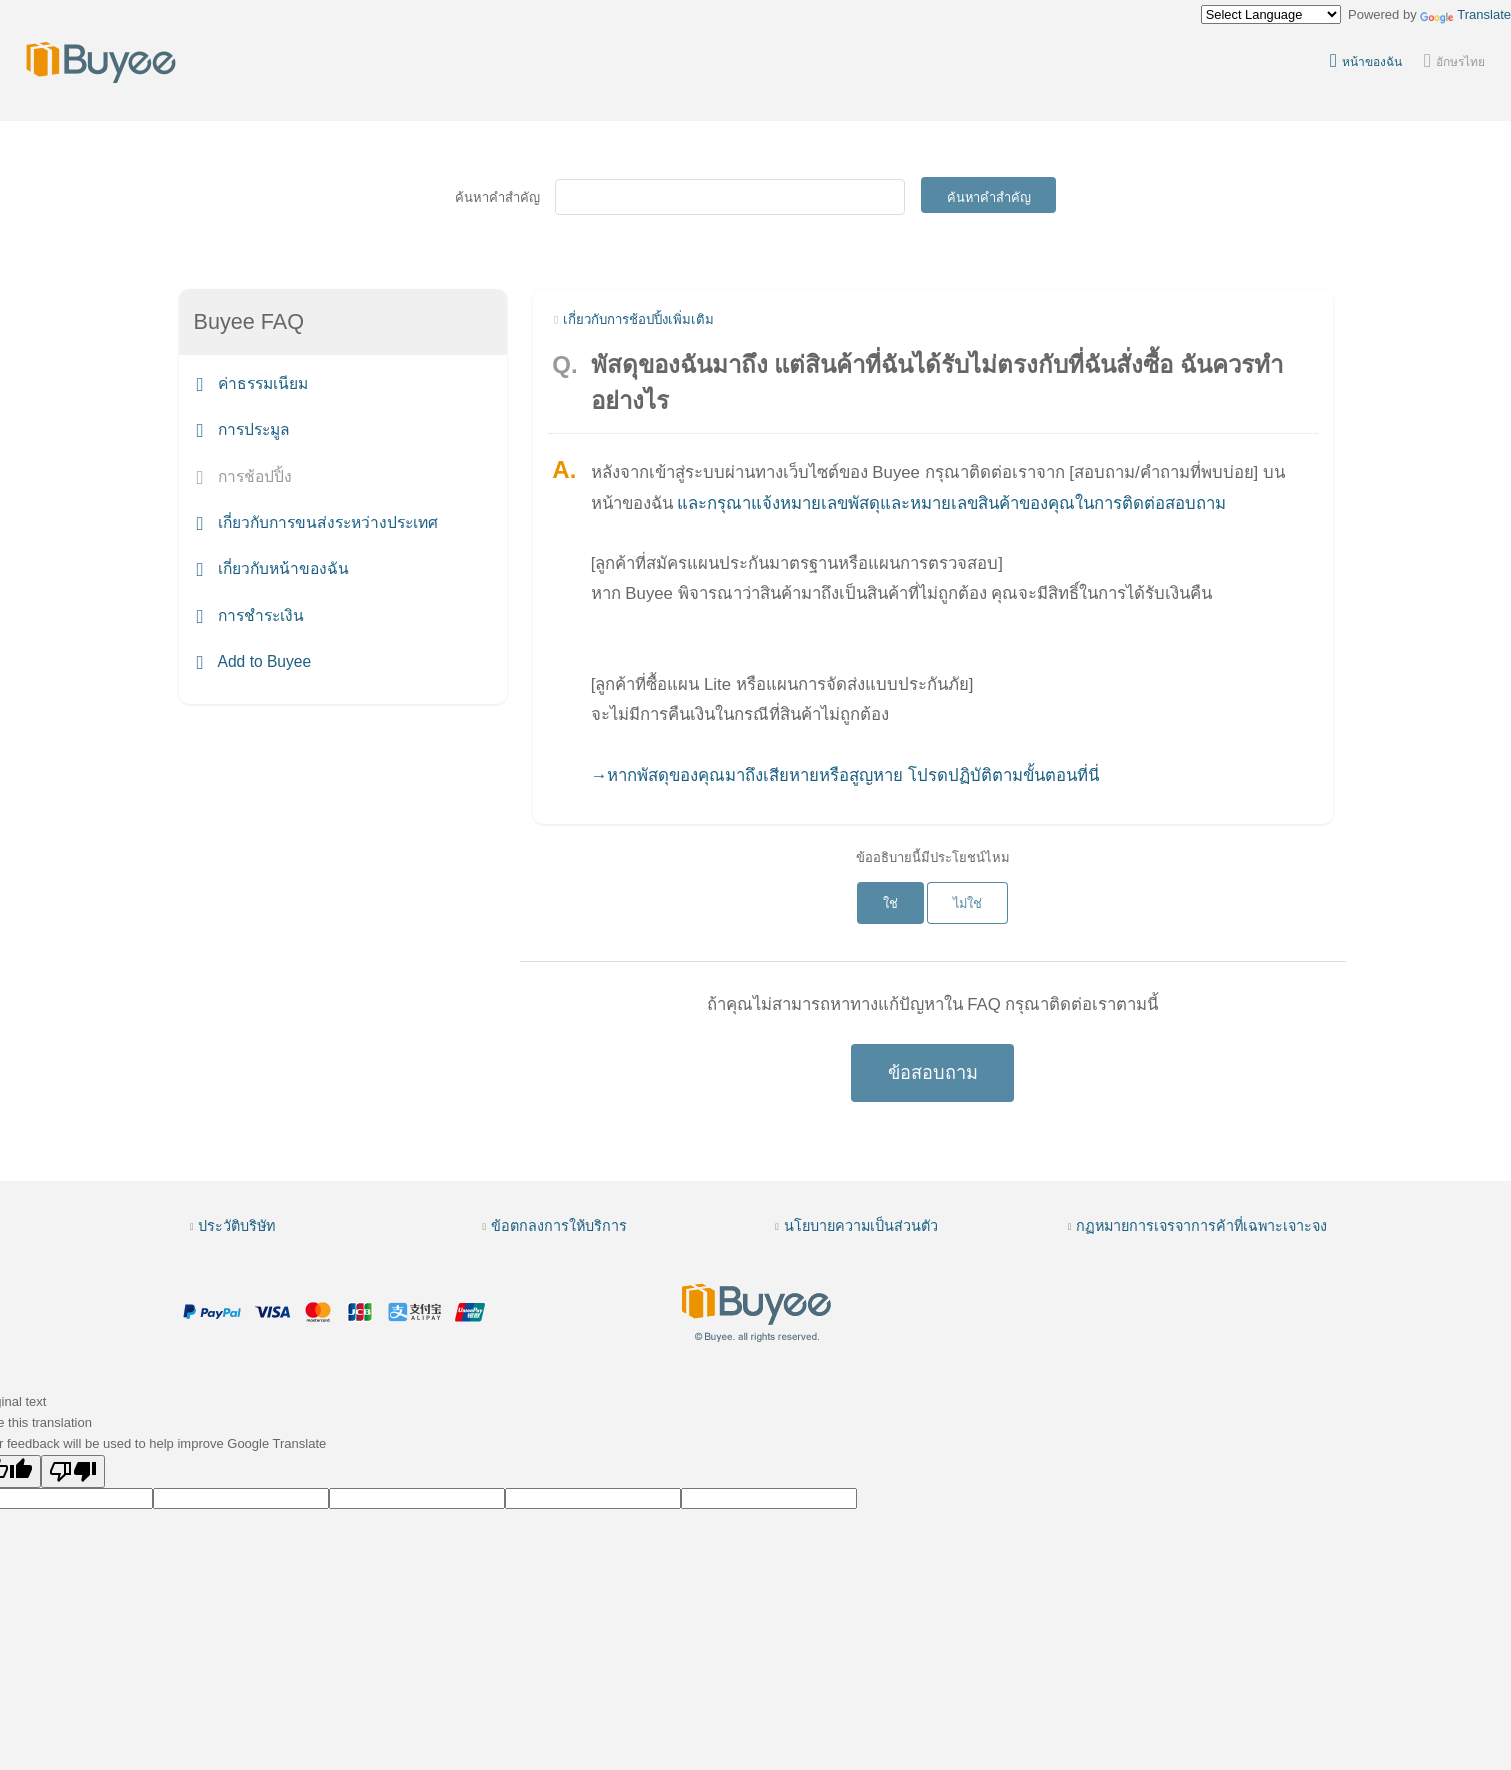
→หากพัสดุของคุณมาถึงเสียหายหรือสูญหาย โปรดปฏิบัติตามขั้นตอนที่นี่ (845, 775)
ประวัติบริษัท (236, 1226)
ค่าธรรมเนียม (252, 383)
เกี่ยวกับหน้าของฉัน (273, 569)
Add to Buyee (254, 661)
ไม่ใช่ (967, 903)
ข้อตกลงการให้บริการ (559, 1226)
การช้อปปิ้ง (244, 476)
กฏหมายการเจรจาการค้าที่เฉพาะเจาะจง (1201, 1226)
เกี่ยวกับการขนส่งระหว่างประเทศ (317, 522)
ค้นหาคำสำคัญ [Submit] (989, 197)
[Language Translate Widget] (1271, 14)
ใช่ (890, 903)
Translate (1465, 14)
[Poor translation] (73, 1471)
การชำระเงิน (250, 615)
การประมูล (243, 430)
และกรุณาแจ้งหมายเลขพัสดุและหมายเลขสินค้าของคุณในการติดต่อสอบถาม (951, 503)
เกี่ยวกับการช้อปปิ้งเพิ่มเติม (638, 319)
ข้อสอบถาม (933, 1073)
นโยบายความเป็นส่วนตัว (861, 1226)
